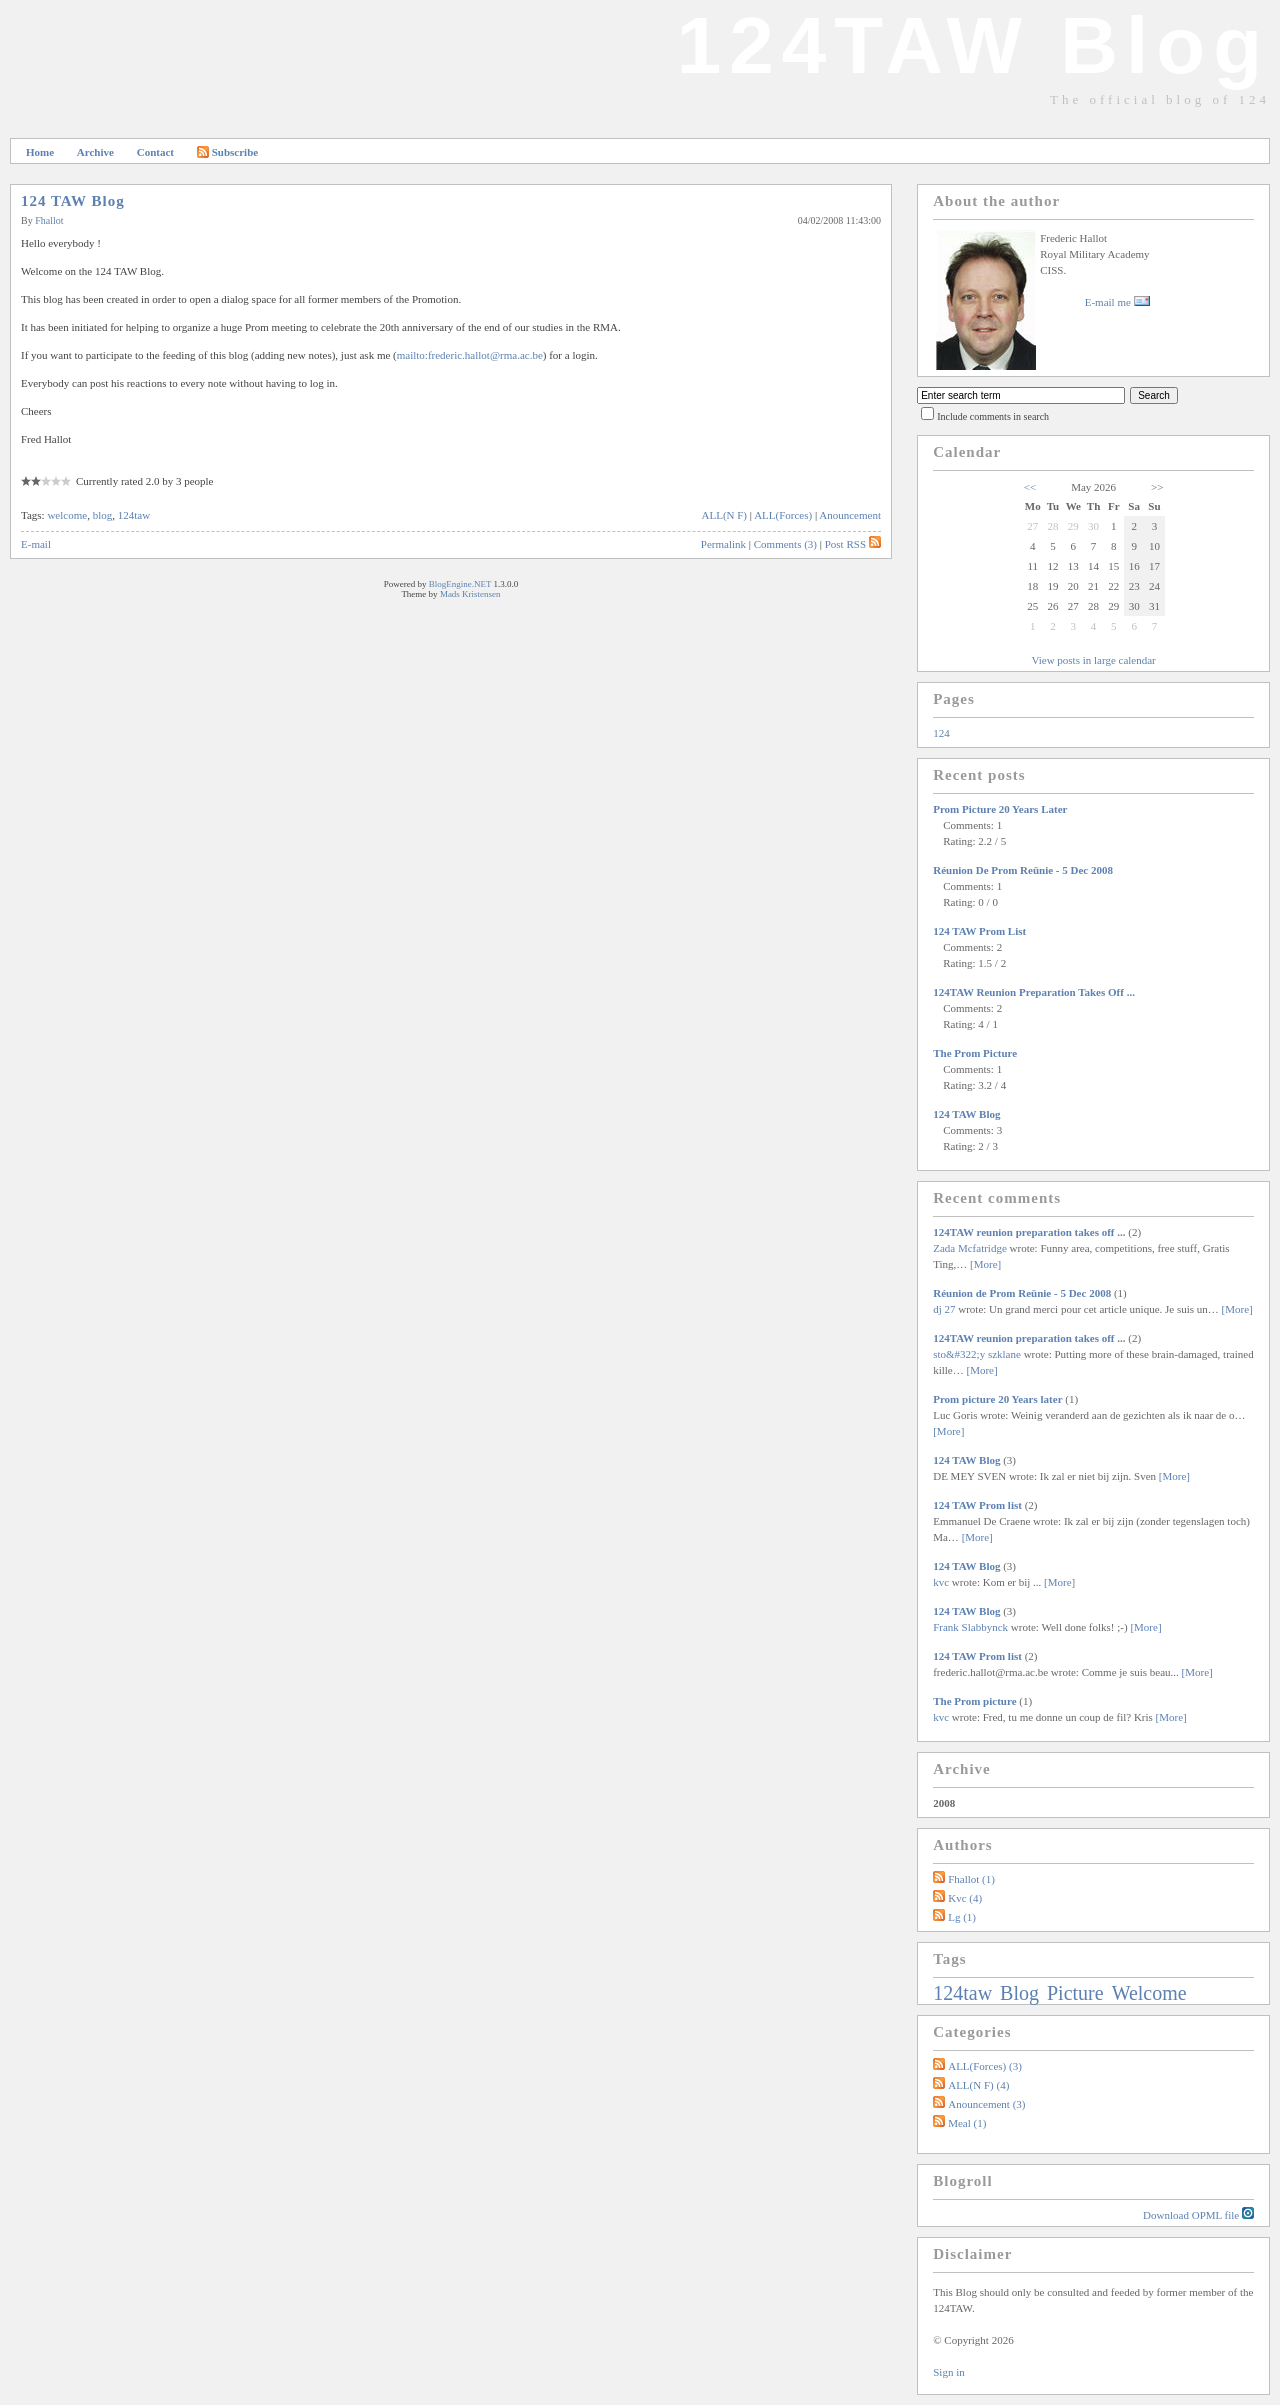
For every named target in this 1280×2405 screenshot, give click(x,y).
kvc (941, 1582)
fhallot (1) (971, 1879)
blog (103, 515)
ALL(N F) (725, 515)
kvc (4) (965, 1898)
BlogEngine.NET (460, 584)
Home (40, 152)
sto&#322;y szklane (977, 1354)
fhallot (49, 220)
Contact (155, 152)
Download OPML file (1198, 2214)
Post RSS (853, 544)
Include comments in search (993, 416)
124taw (134, 515)
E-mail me (1117, 302)
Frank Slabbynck (970, 1627)
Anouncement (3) (986, 2104)
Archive (95, 152)
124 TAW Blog (73, 201)
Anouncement (850, 515)
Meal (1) (967, 2123)
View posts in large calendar (1093, 660)
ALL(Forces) (783, 515)
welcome (67, 515)
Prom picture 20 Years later (1000, 809)
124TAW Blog (973, 45)
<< (1030, 487)
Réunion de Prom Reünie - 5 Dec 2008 (1023, 870)
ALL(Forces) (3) (985, 2066)
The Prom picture (975, 1053)
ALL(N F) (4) (978, 2085)
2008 (944, 1803)
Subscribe (227, 152)
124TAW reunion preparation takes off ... (1034, 992)
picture (1078, 1993)
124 (941, 733)
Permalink (723, 544)
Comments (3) (785, 544)
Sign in (948, 2372)
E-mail (36, 544)
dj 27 (944, 1309)
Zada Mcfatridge (970, 1248)
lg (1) (962, 1917)
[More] (985, 1264)
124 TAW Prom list (979, 931)
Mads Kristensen (470, 594)
